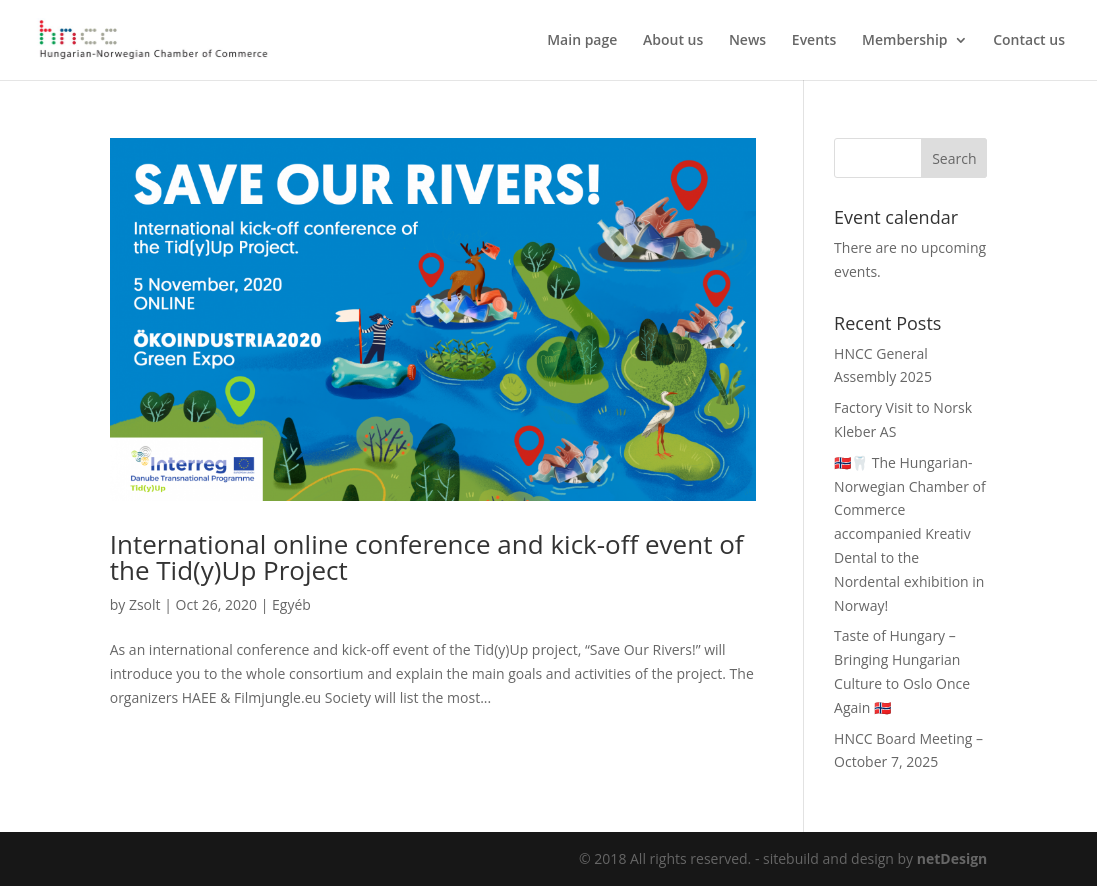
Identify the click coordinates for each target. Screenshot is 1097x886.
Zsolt (145, 604)
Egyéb (291, 604)
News (747, 41)
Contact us (1029, 41)
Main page (582, 41)
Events (814, 41)
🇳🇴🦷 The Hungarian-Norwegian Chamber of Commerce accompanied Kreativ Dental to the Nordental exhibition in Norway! (910, 534)
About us (673, 41)
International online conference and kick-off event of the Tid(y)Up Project (427, 557)
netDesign (952, 858)
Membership (904, 41)
